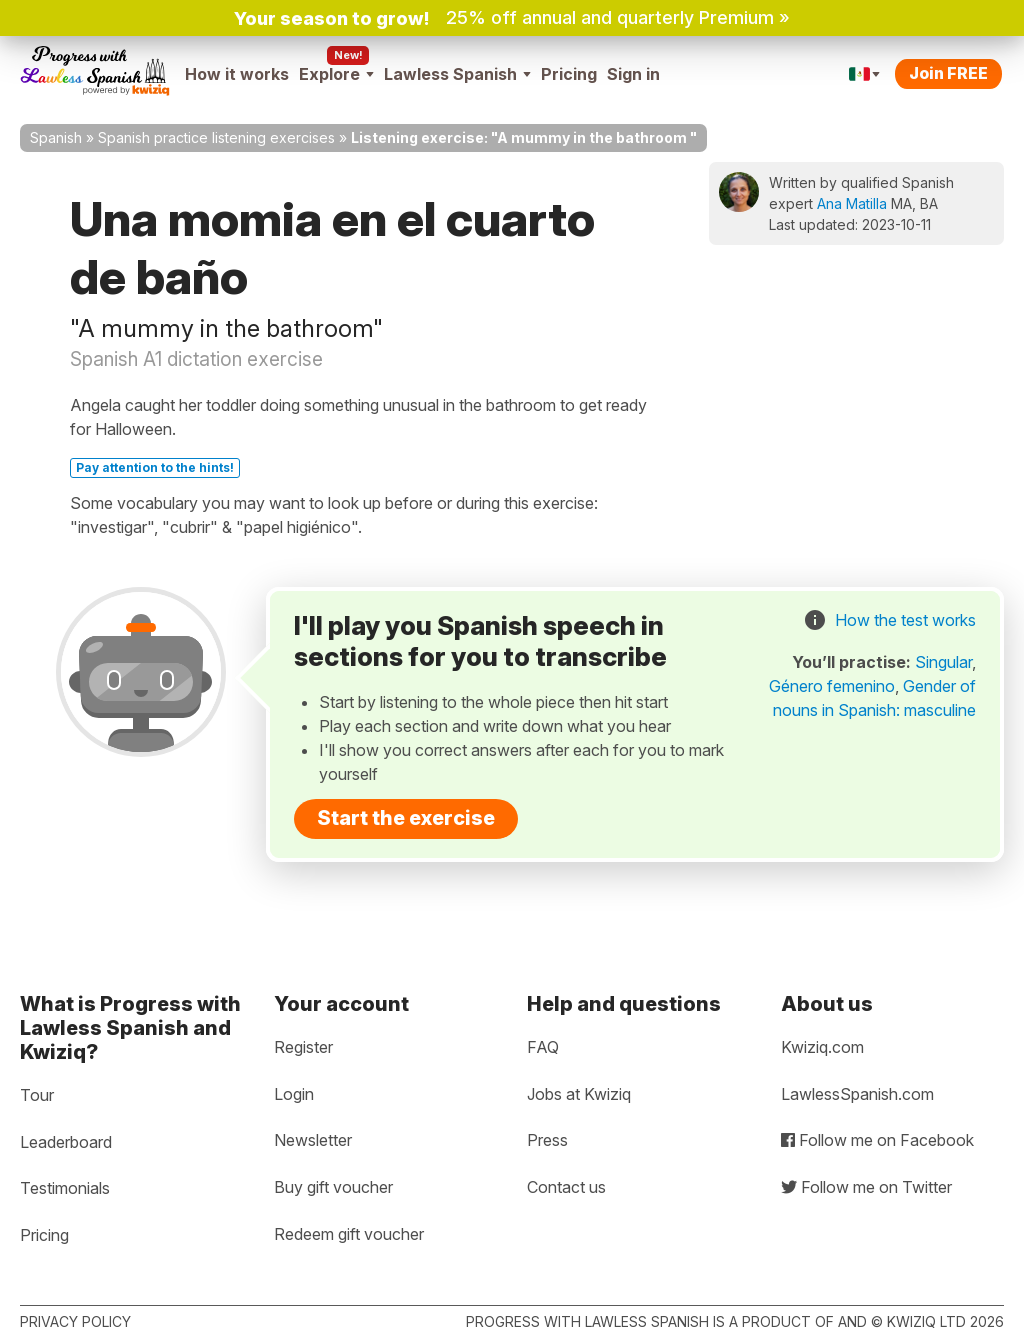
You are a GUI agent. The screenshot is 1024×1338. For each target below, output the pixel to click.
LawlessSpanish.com (857, 1094)
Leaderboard (66, 1142)
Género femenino (832, 686)
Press (547, 1140)
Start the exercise (406, 818)
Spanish (56, 137)
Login (294, 1094)
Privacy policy (75, 1321)
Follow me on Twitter (866, 1187)
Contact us (566, 1187)
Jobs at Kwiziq (579, 1094)
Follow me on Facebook (877, 1140)
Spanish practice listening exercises (216, 137)
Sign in (633, 74)
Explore (336, 74)
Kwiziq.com (822, 1047)
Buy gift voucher (333, 1187)
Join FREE (948, 73)
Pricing (569, 74)
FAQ (543, 1047)
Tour (37, 1095)
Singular (943, 662)
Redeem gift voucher (349, 1234)
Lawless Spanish (457, 74)
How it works (237, 74)
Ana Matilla (852, 203)
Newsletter (313, 1140)
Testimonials (65, 1188)
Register (303, 1047)
